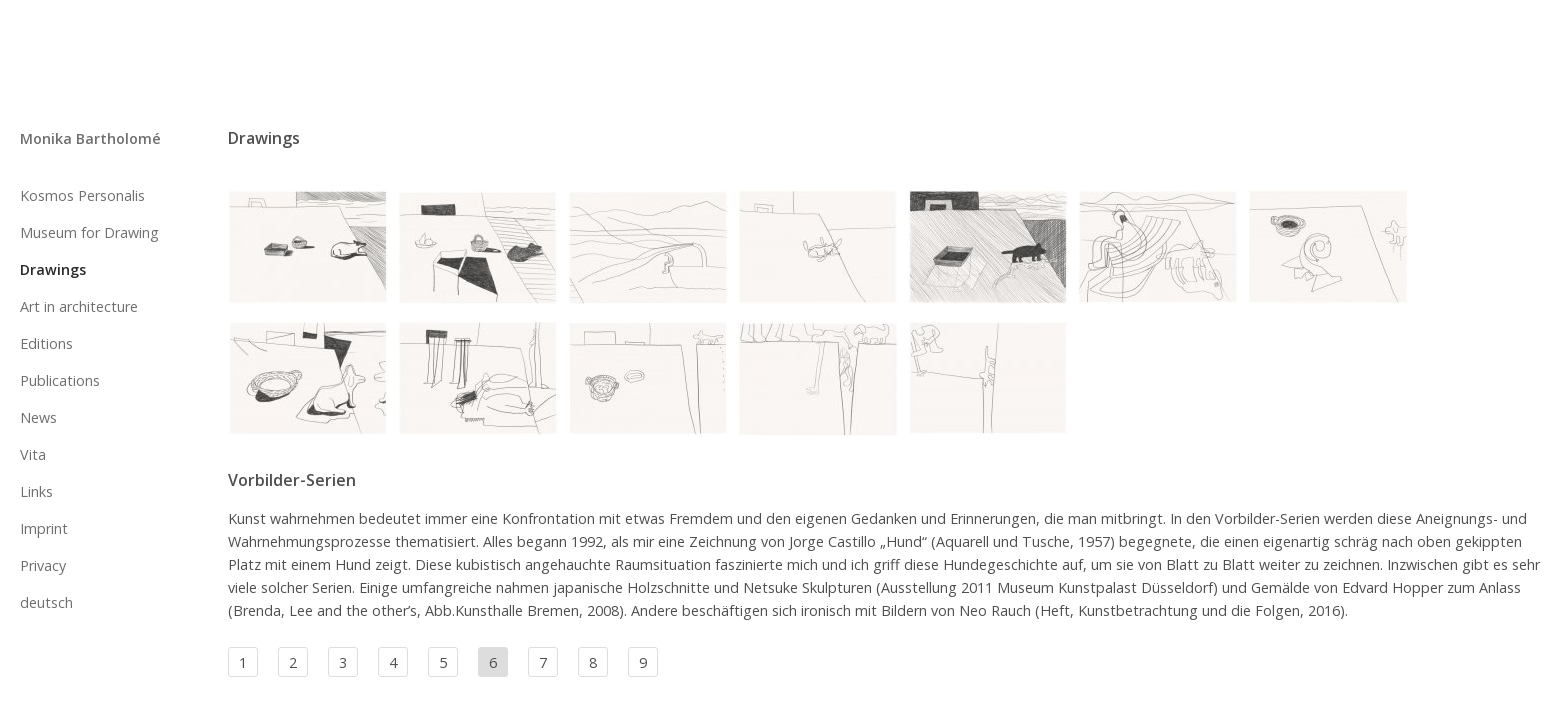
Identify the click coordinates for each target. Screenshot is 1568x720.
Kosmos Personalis (82, 195)
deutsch (46, 602)
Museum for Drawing (89, 232)
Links (36, 491)
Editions (46, 343)
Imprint (44, 528)
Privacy (43, 565)
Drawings (53, 269)
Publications (60, 380)
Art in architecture (79, 306)
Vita (33, 454)
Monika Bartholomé (90, 138)
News (38, 417)
